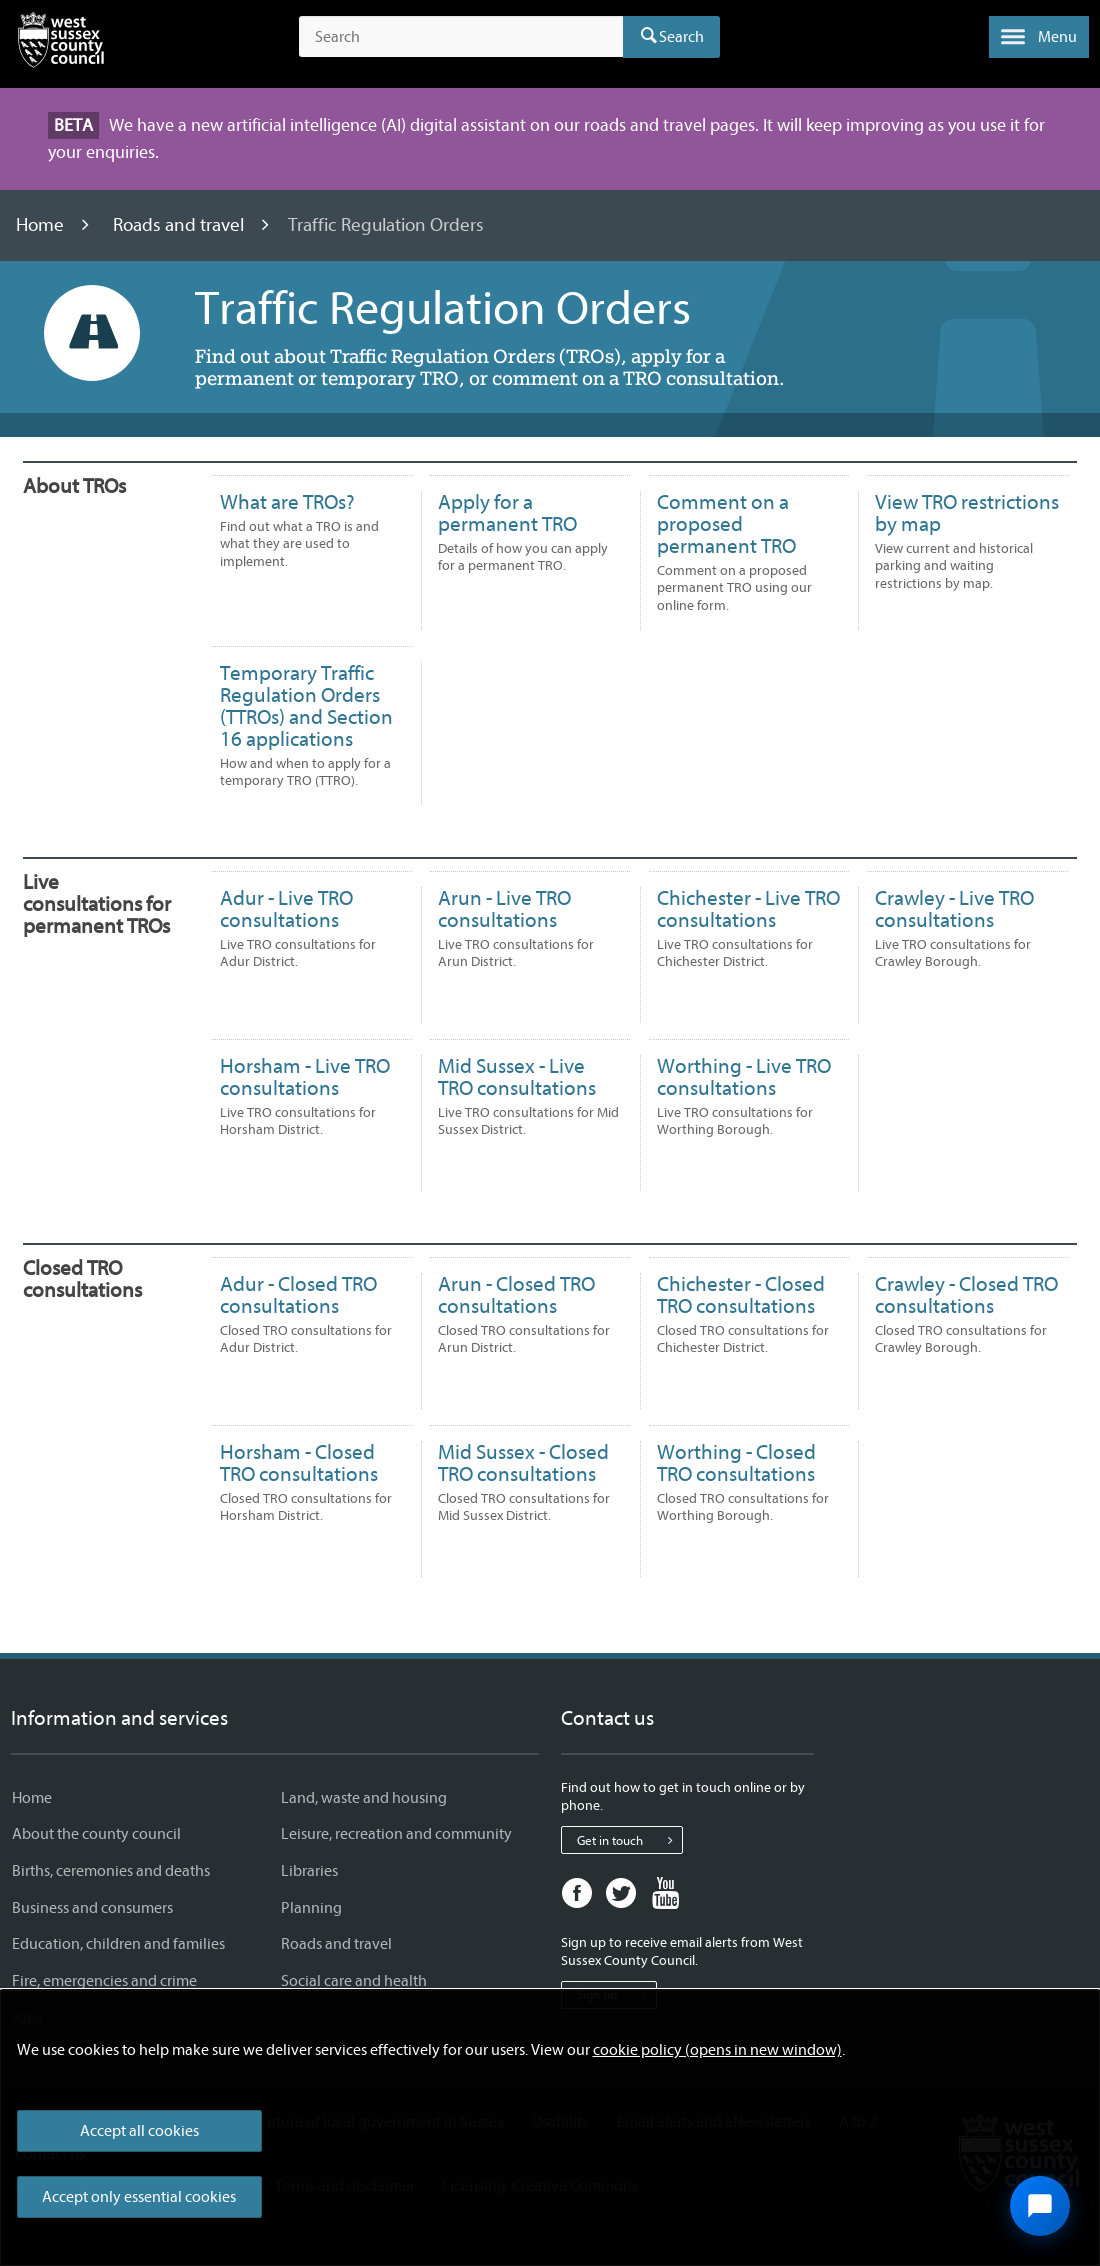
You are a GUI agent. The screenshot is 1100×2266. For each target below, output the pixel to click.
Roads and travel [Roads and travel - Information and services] (336, 1944)
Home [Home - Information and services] (32, 1798)
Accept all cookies (139, 2131)
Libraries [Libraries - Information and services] (309, 1871)
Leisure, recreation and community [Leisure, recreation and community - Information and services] (396, 1834)
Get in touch (629, 1840)
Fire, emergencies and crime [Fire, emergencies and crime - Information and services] (104, 1981)
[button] (1039, 37)
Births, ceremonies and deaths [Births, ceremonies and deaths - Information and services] (111, 1871)
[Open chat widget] (1040, 2206)
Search (681, 37)
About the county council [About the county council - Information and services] (96, 1834)
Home (42, 225)
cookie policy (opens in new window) (717, 2050)
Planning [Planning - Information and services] (311, 1908)
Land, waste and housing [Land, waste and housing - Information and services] (364, 1798)
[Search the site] (461, 37)
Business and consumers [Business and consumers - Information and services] (92, 1908)
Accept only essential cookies (139, 2197)
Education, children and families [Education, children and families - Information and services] (118, 1944)
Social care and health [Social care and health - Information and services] (354, 1981)
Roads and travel (180, 225)
